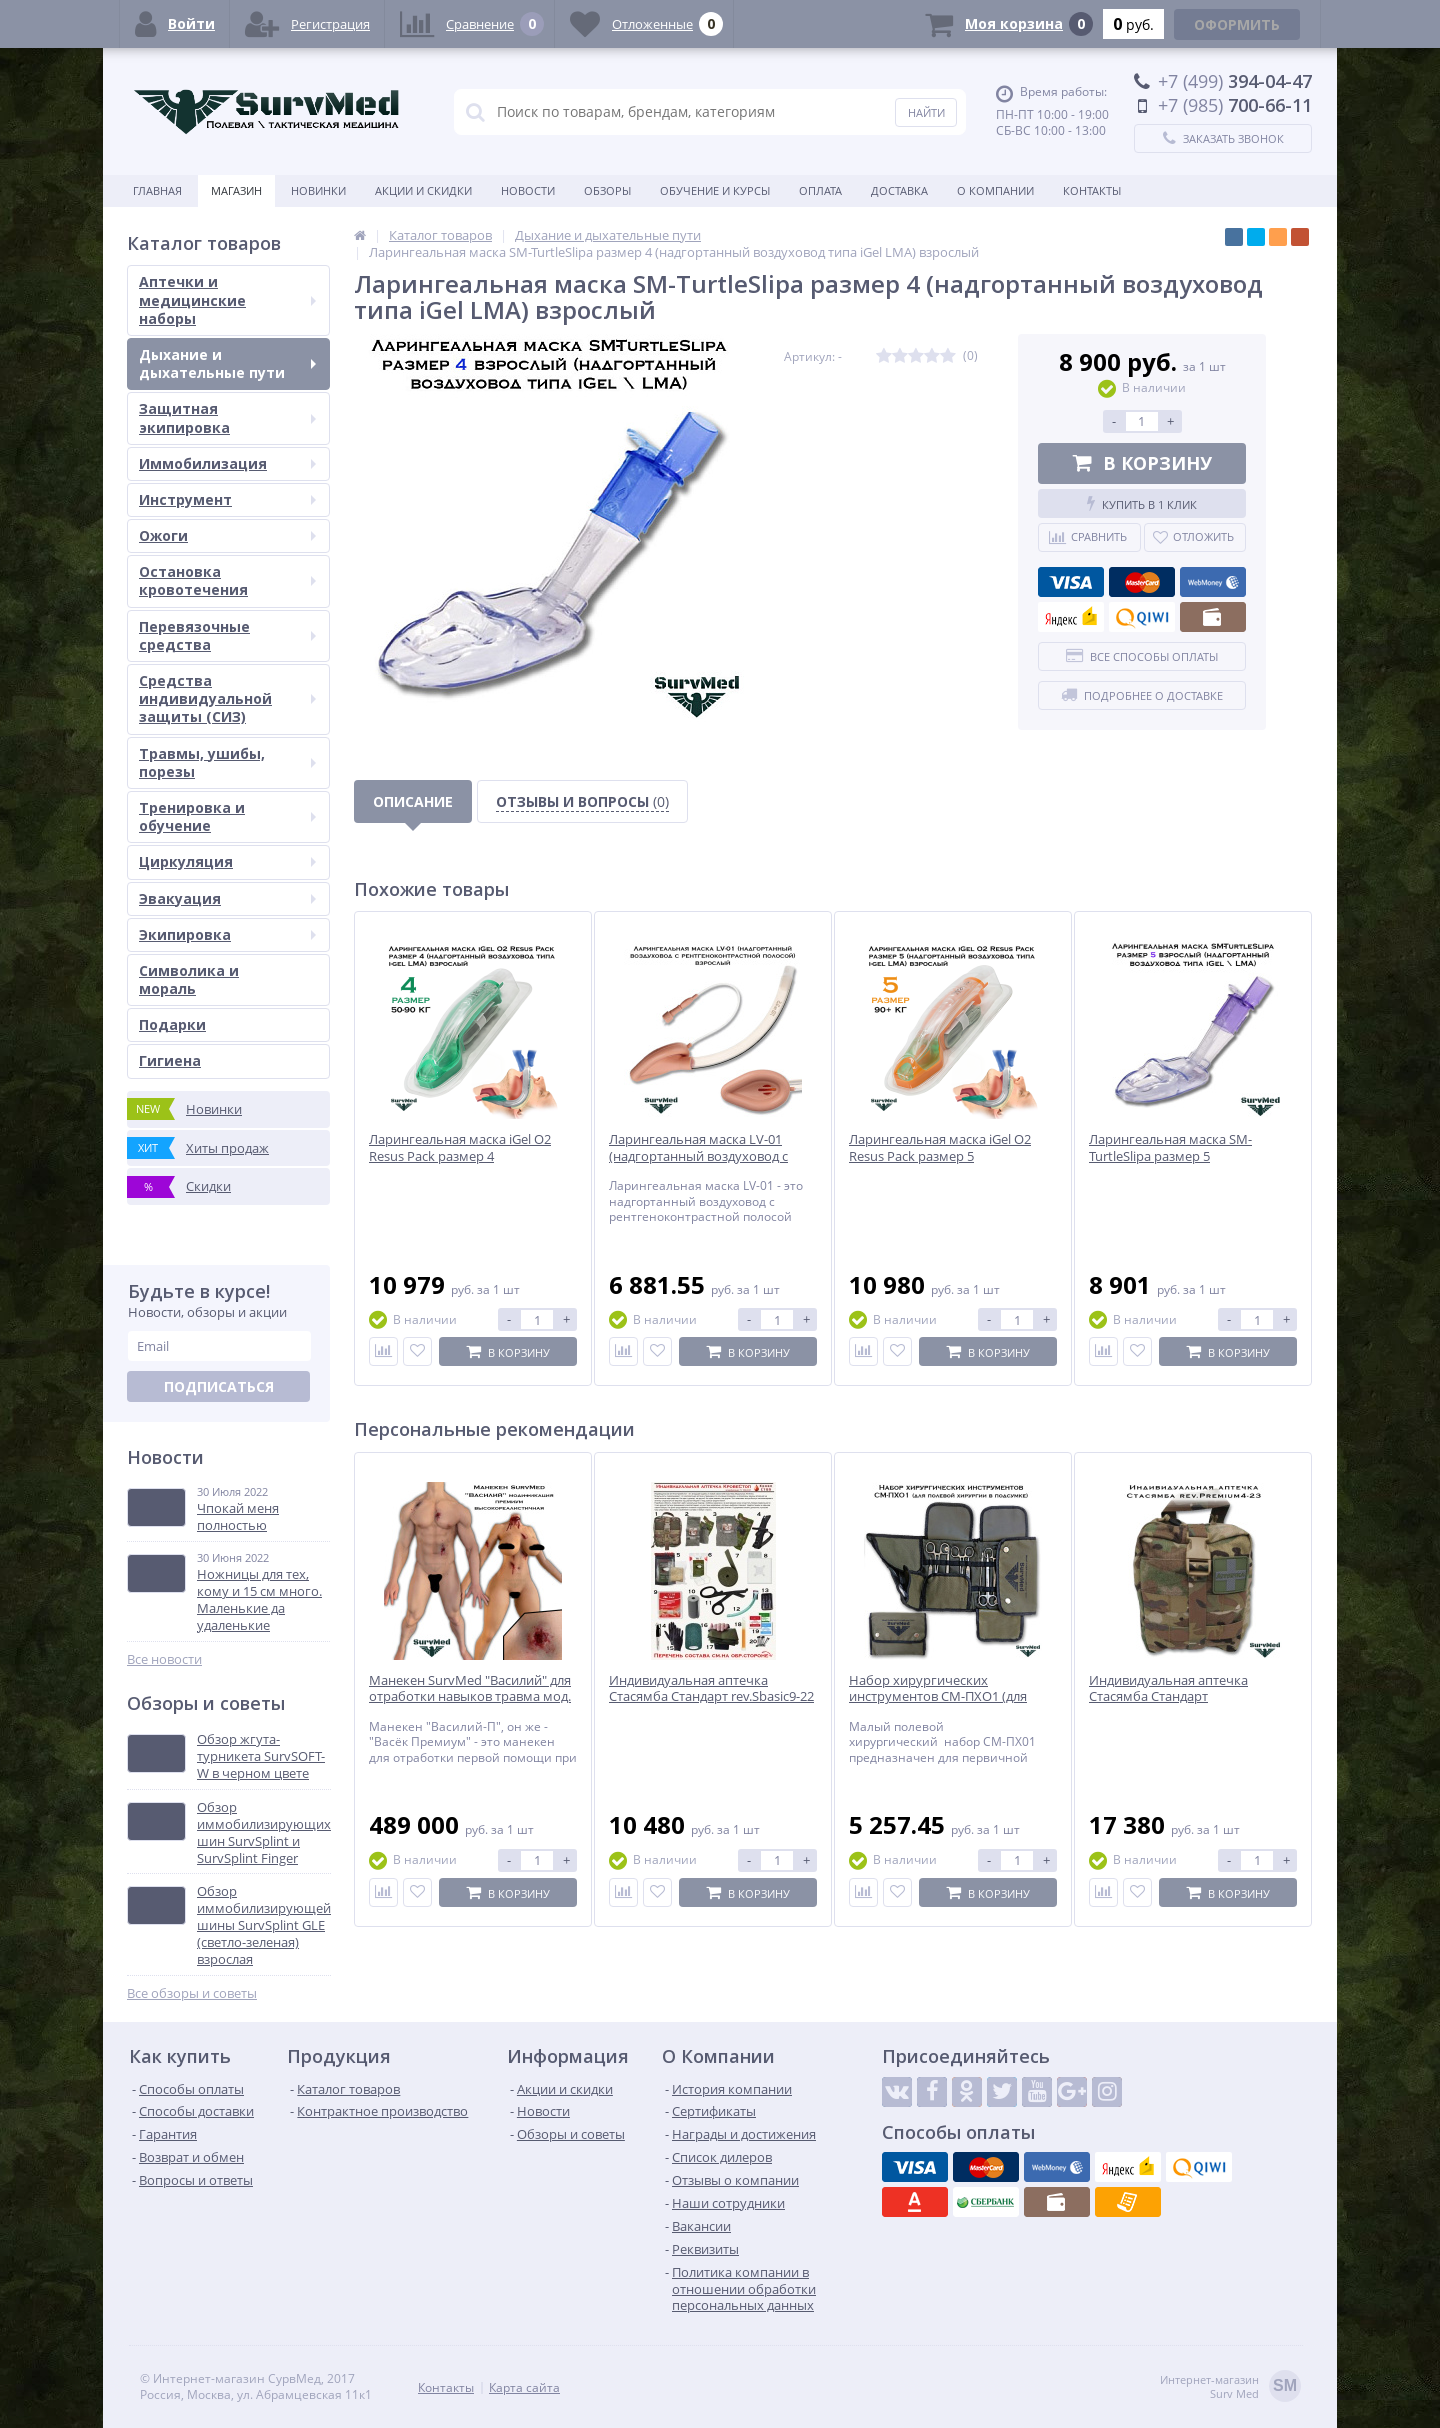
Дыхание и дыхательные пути (227, 363)
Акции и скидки (423, 190)
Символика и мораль (189, 979)
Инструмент (227, 499)
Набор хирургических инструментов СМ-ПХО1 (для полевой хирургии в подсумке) (945, 1697)
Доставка (899, 190)
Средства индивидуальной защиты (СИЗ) (227, 698)
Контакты (1092, 190)
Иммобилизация (227, 463)
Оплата (820, 190)
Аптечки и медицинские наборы (227, 299)
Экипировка (227, 934)
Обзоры (607, 190)
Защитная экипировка (227, 417)
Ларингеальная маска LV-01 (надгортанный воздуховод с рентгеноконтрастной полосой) (708, 1156)
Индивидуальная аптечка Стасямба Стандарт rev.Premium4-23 (1168, 1697)
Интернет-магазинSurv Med (1230, 2387)
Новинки (318, 190)
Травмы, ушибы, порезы (227, 762)
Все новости (164, 1659)
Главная (157, 190)
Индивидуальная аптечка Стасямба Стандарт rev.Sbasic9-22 (711, 1689)
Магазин (236, 190)
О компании (995, 190)
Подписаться (219, 1386)
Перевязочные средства (227, 635)
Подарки (172, 1024)
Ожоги (227, 535)
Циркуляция (227, 861)
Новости (528, 190)
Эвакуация (227, 898)
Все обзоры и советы (192, 1993)
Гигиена (170, 1060)
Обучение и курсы (715, 190)
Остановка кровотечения (227, 580)
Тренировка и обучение (227, 816)
